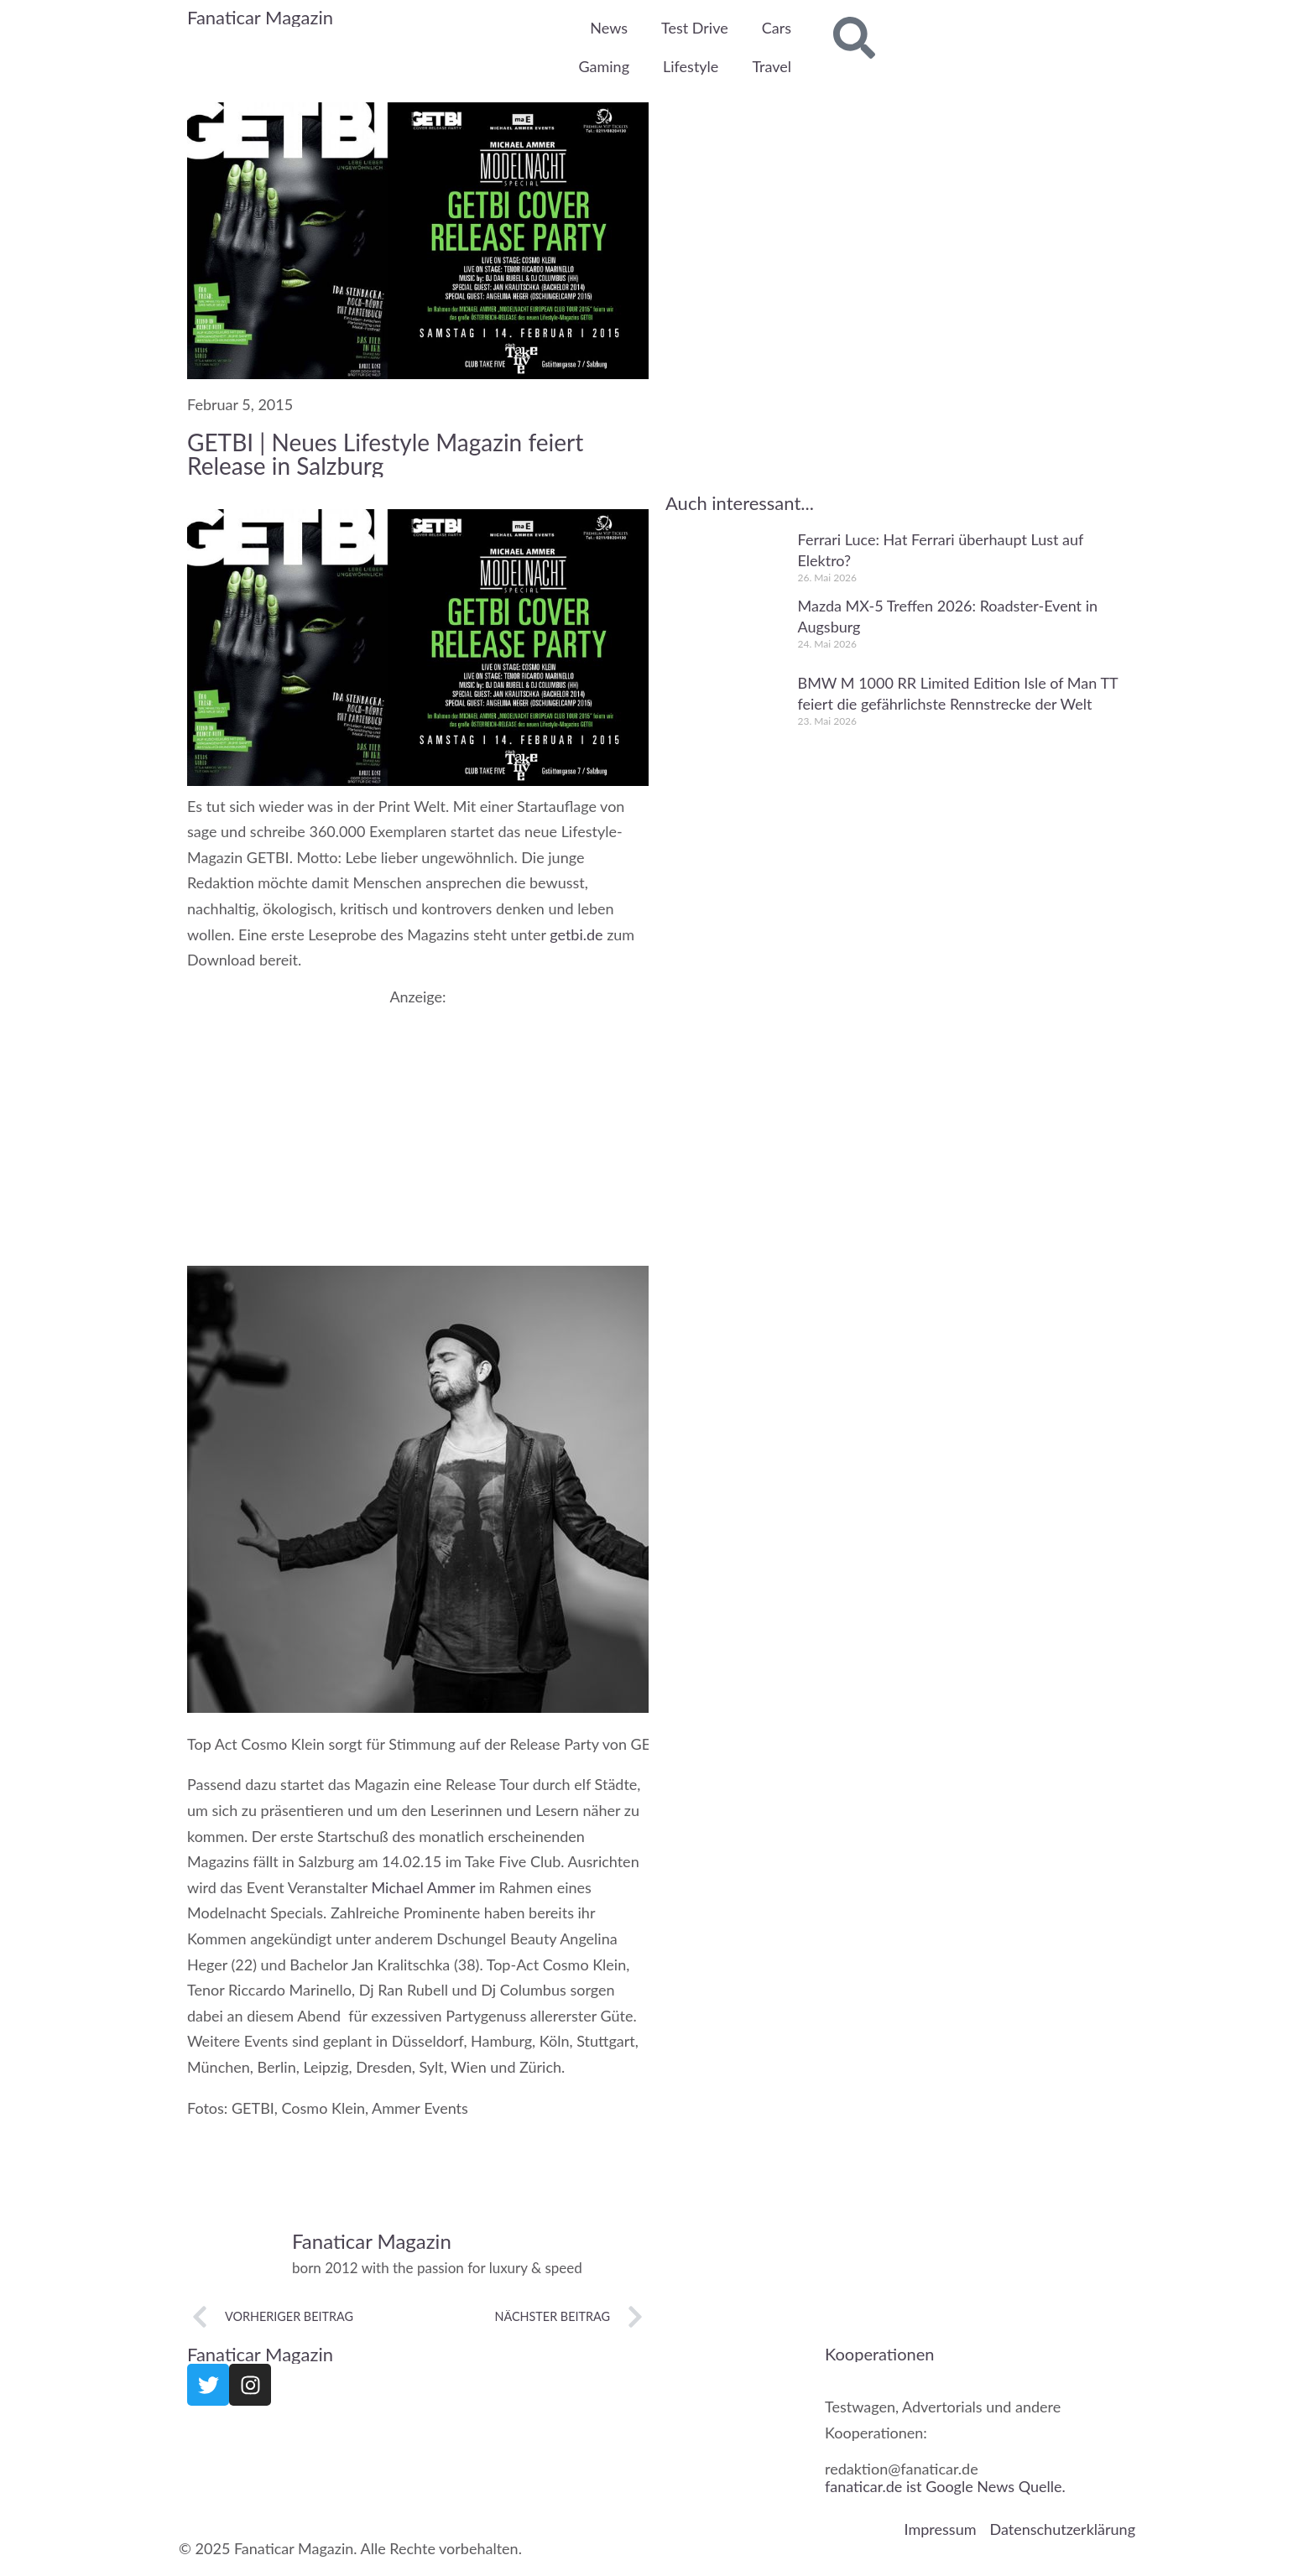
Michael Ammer (424, 1886)
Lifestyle (690, 66)
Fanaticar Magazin (260, 17)
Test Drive (694, 27)
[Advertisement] (418, 1122)
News (609, 27)
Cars (776, 27)
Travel (771, 66)
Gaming (603, 66)
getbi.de (576, 933)
